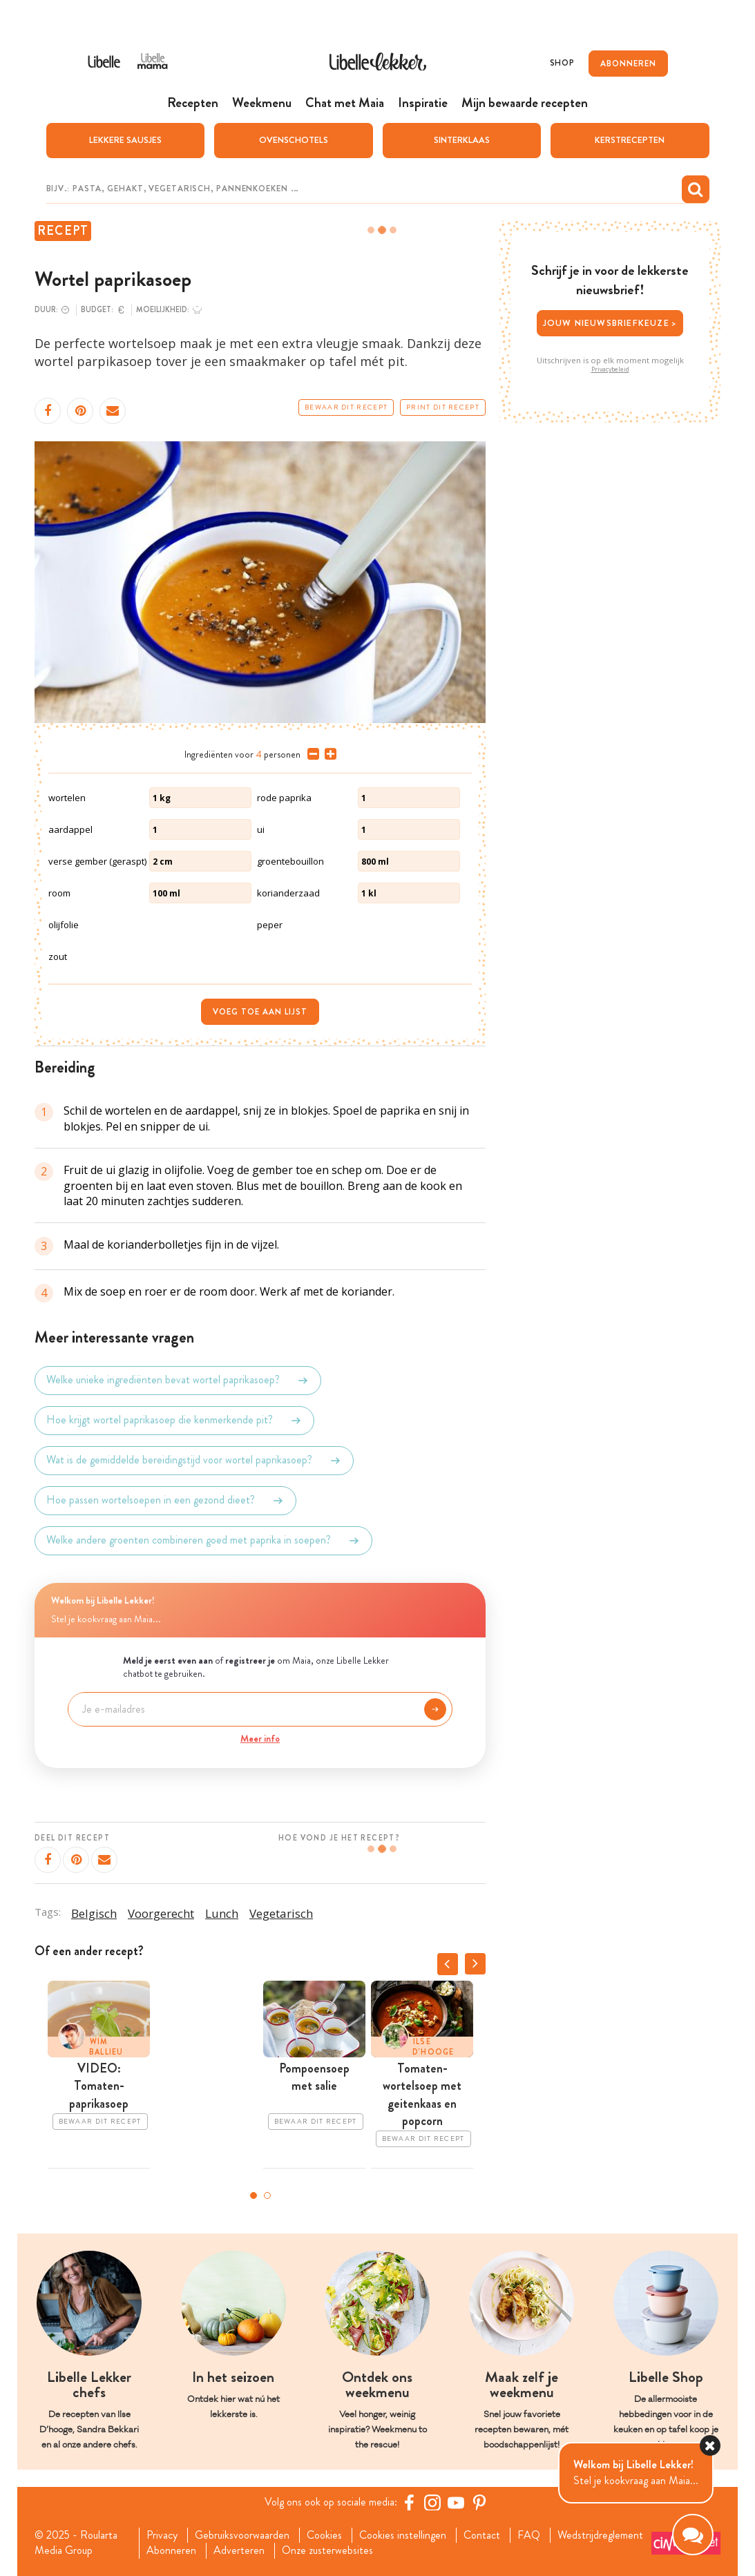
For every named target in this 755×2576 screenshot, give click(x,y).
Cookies (324, 2535)
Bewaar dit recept (346, 407)
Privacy (162, 2535)
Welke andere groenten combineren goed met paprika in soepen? (203, 1540)
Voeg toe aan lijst (260, 1012)
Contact (481, 2535)
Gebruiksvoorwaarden (242, 2535)
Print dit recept (442, 407)
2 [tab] (267, 2195)
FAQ (528, 2535)
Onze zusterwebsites (327, 2550)
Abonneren (171, 2550)
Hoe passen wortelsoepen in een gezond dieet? (165, 1500)
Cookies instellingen (402, 2535)
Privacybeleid (610, 369)
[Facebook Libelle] (409, 2502)
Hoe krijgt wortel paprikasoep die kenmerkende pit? (174, 1420)
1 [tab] (253, 2195)
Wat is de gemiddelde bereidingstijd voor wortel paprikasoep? (194, 1460)
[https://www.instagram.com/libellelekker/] (432, 2502)
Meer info (260, 1738)
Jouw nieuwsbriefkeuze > (610, 322)
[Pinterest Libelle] (479, 2502)
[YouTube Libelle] (456, 2502)
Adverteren (239, 2550)
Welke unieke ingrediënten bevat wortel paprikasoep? (177, 1380)
